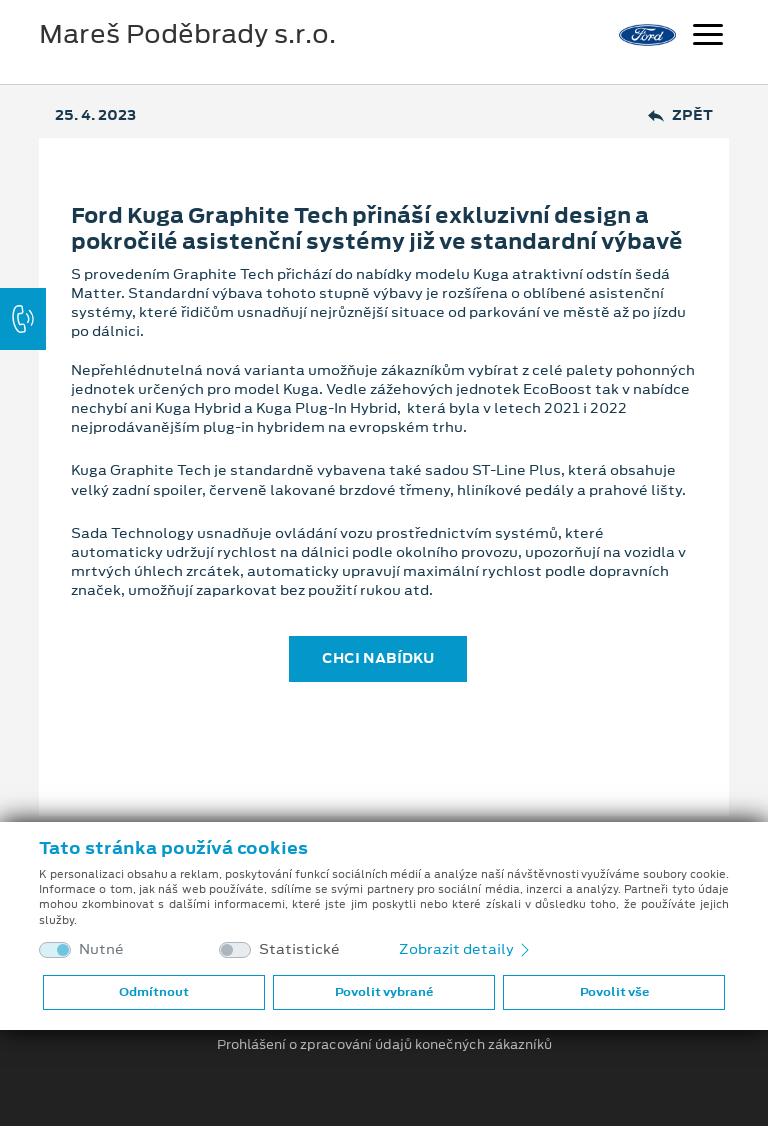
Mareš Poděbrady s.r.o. (187, 34)
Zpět (680, 115)
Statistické (299, 949)
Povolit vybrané (384, 992)
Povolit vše (614, 992)
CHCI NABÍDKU (378, 658)
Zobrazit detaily (466, 949)
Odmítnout (154, 992)
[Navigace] (708, 37)
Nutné (101, 949)
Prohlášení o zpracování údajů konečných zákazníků (384, 1045)
